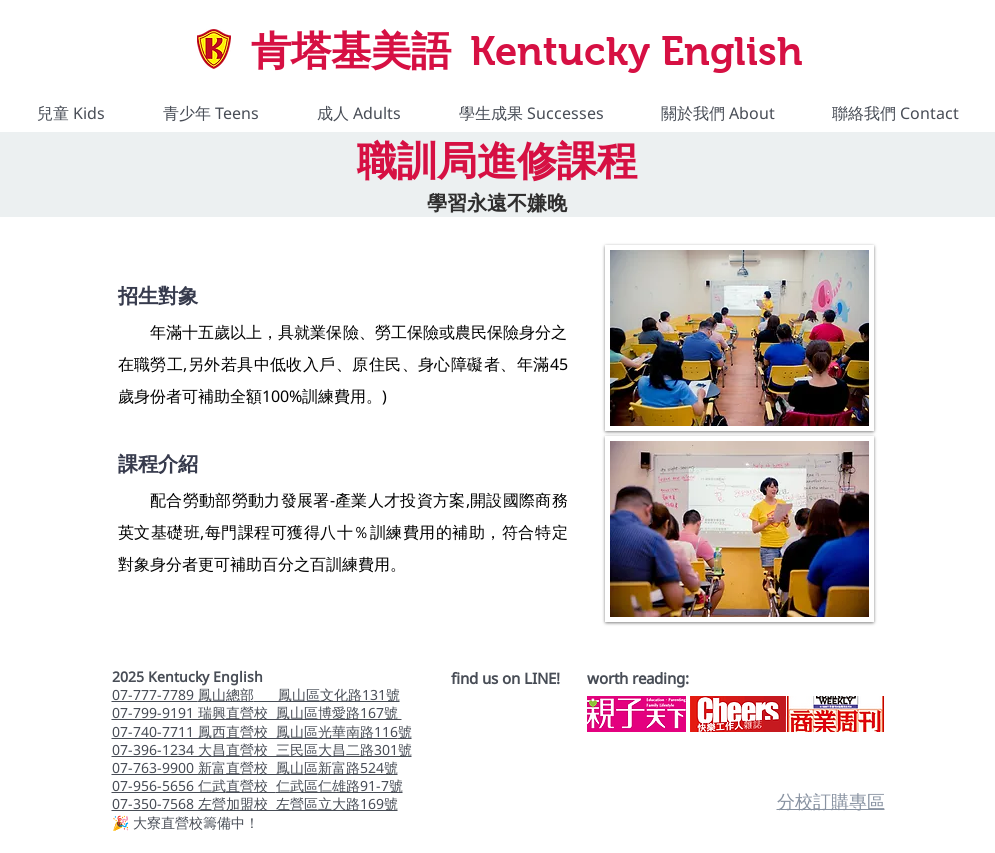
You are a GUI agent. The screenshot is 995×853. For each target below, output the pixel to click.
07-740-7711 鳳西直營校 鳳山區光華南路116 (255, 731)
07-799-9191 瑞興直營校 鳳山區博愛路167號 (257, 712)
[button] (71, 113)
